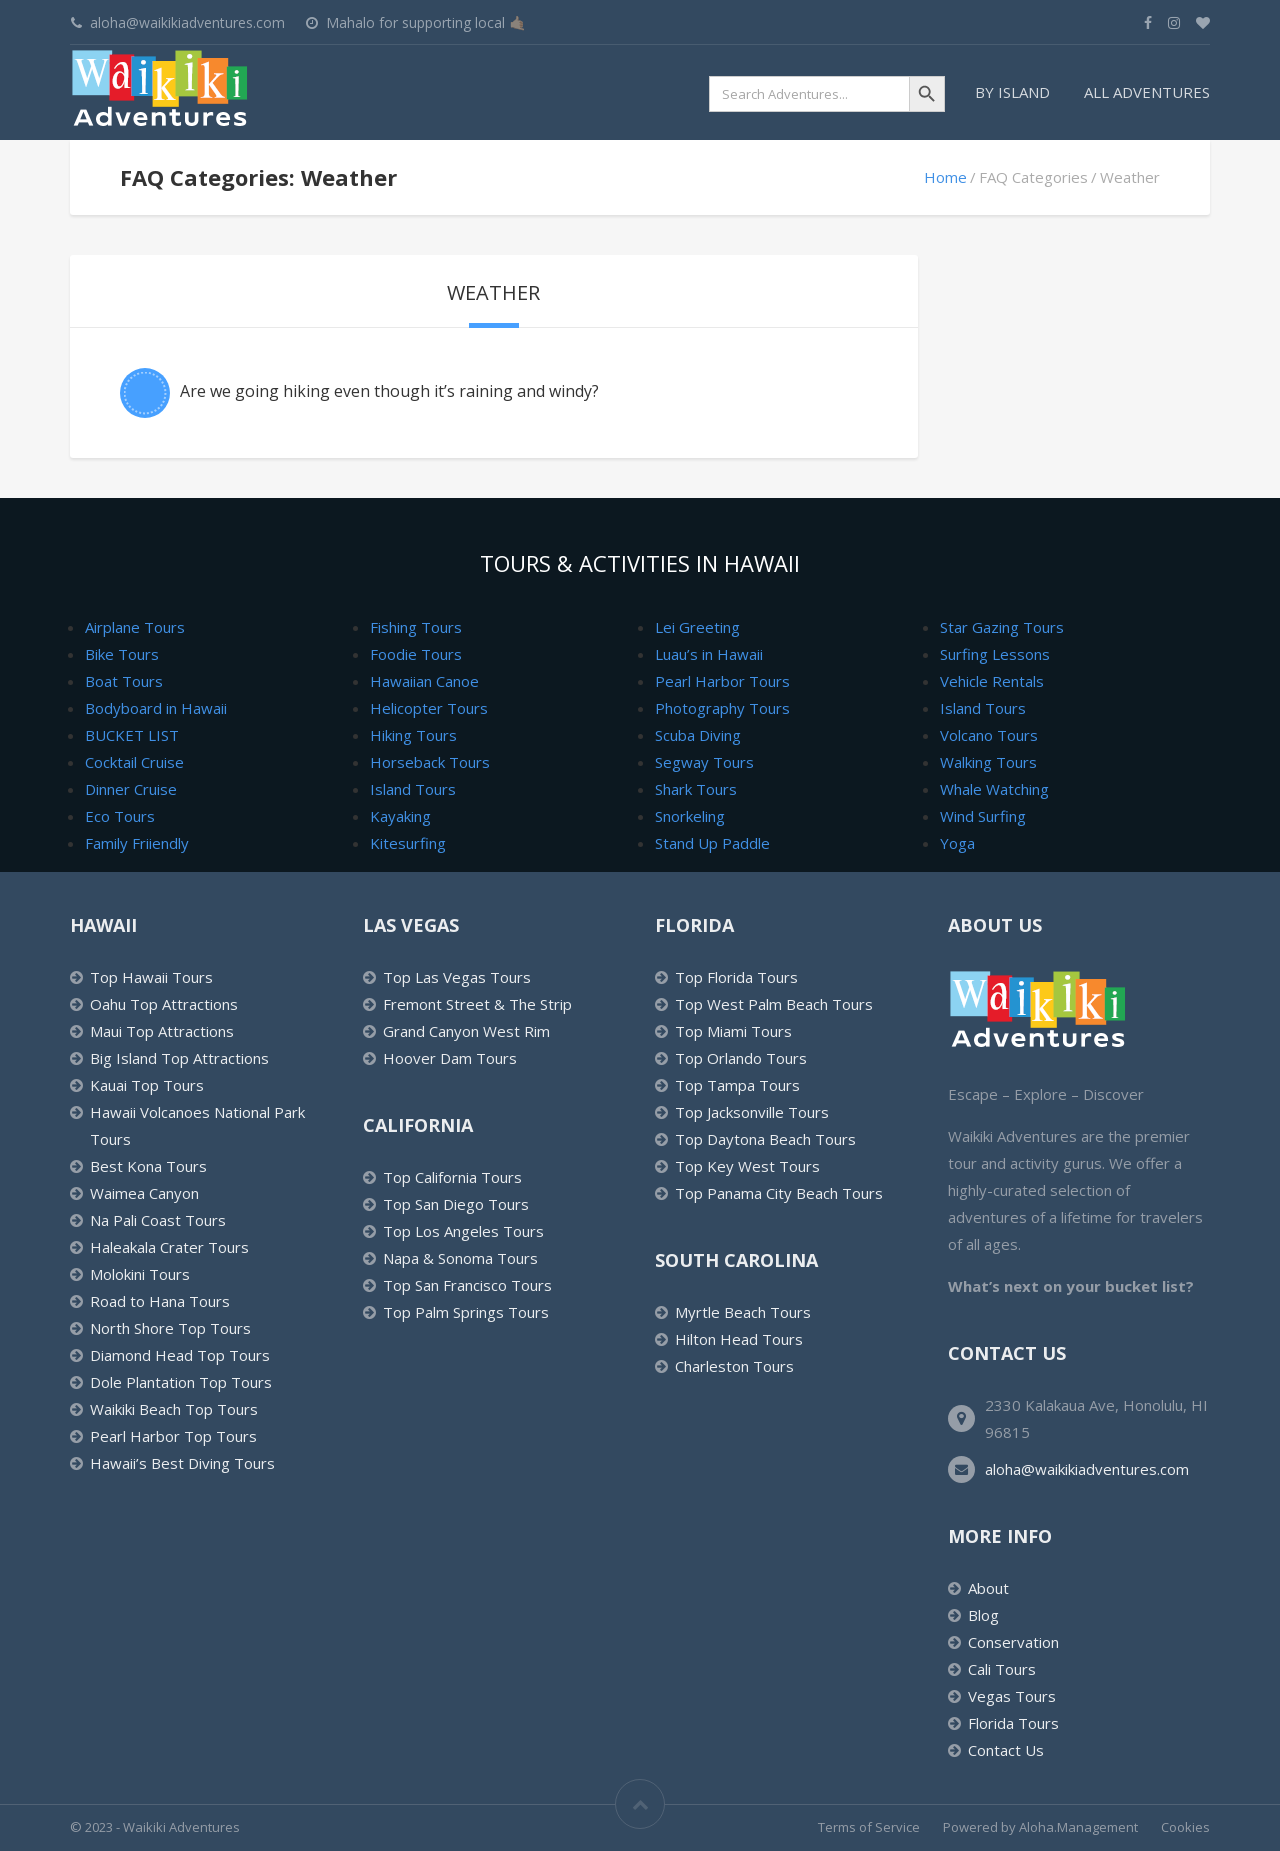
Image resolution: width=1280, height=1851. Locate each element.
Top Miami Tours (733, 1031)
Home (945, 177)
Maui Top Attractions (162, 1031)
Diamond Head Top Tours (180, 1355)
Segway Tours (704, 762)
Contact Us (1006, 1750)
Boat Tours (124, 681)
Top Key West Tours (747, 1166)
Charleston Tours (734, 1366)
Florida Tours (1013, 1723)
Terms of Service (869, 1827)
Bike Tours (122, 654)
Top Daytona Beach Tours (765, 1139)
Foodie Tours (416, 654)
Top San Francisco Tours (467, 1285)
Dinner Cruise (131, 789)
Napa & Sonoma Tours (460, 1258)
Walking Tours (988, 762)
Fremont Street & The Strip (477, 1004)
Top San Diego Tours (456, 1204)
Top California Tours (452, 1177)
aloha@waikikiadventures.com (1087, 1469)
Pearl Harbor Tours (722, 681)
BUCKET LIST (132, 735)
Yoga (957, 843)
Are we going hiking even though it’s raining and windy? (389, 391)
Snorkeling (690, 816)
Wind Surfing (983, 816)
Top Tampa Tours (737, 1085)
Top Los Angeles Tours (463, 1231)
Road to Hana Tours (160, 1301)
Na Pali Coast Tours (158, 1220)
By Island (1012, 92)
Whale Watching (994, 789)
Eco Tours (120, 816)
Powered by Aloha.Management (1040, 1827)
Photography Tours (722, 708)
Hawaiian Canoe (424, 681)
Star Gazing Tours (1002, 627)
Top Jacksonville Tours (752, 1112)
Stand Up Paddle (712, 843)
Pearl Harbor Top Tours (173, 1436)
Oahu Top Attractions (164, 1004)
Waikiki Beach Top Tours (174, 1409)
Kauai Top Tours (147, 1085)
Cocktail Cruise (134, 762)
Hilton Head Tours (739, 1339)
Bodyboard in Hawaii (156, 708)
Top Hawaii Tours (151, 977)
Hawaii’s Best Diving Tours (182, 1463)
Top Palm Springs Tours (466, 1312)
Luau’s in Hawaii (709, 654)
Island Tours (413, 789)
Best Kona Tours (148, 1166)
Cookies (1185, 1827)
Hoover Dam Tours (450, 1058)
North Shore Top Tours (170, 1328)
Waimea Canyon (144, 1193)
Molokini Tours (140, 1274)
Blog (983, 1615)
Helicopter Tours (429, 708)
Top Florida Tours (736, 977)
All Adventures (1147, 92)
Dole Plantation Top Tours (181, 1382)
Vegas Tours (1012, 1696)
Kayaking (400, 816)
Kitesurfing (408, 843)
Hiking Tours (413, 735)
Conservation (1013, 1642)
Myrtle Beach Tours (743, 1312)
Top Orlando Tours (741, 1058)
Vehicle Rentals (992, 681)
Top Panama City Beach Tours (779, 1193)
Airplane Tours (135, 627)
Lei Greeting (697, 627)
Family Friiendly (137, 843)
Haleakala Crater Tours (169, 1247)
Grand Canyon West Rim (466, 1031)
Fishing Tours (416, 627)
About (988, 1588)
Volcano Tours (989, 735)
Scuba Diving (698, 735)
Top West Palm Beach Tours (774, 1004)
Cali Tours (1002, 1669)
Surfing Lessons (995, 654)
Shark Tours (696, 789)
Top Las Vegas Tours (457, 977)
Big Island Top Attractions (179, 1058)
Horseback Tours (430, 762)
